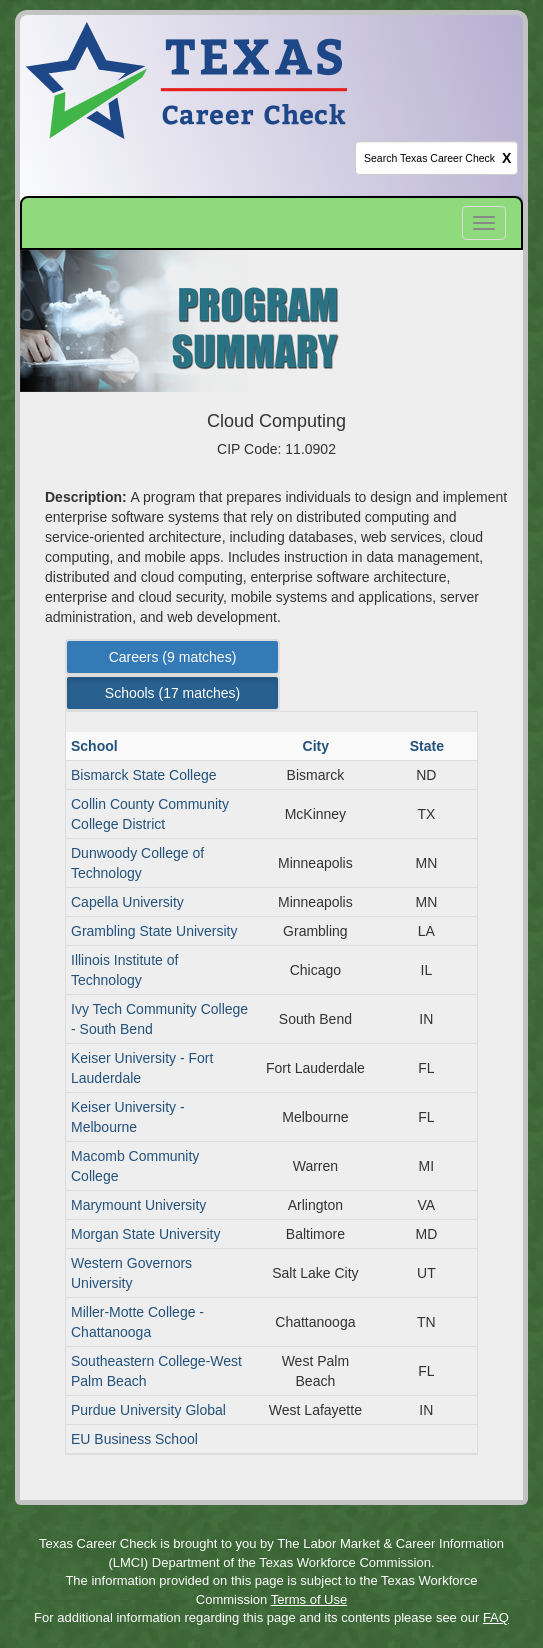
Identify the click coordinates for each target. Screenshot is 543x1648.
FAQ (496, 1617)
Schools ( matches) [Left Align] (172, 693)
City (318, 746)
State (429, 746)
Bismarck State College (144, 775)
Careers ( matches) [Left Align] (173, 657)
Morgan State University (145, 1234)
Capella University (127, 902)
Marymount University (138, 1205)
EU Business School (134, 1439)
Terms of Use (309, 1599)
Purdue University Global (148, 1410)
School (96, 746)
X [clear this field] (506, 158)
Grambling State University (154, 931)
